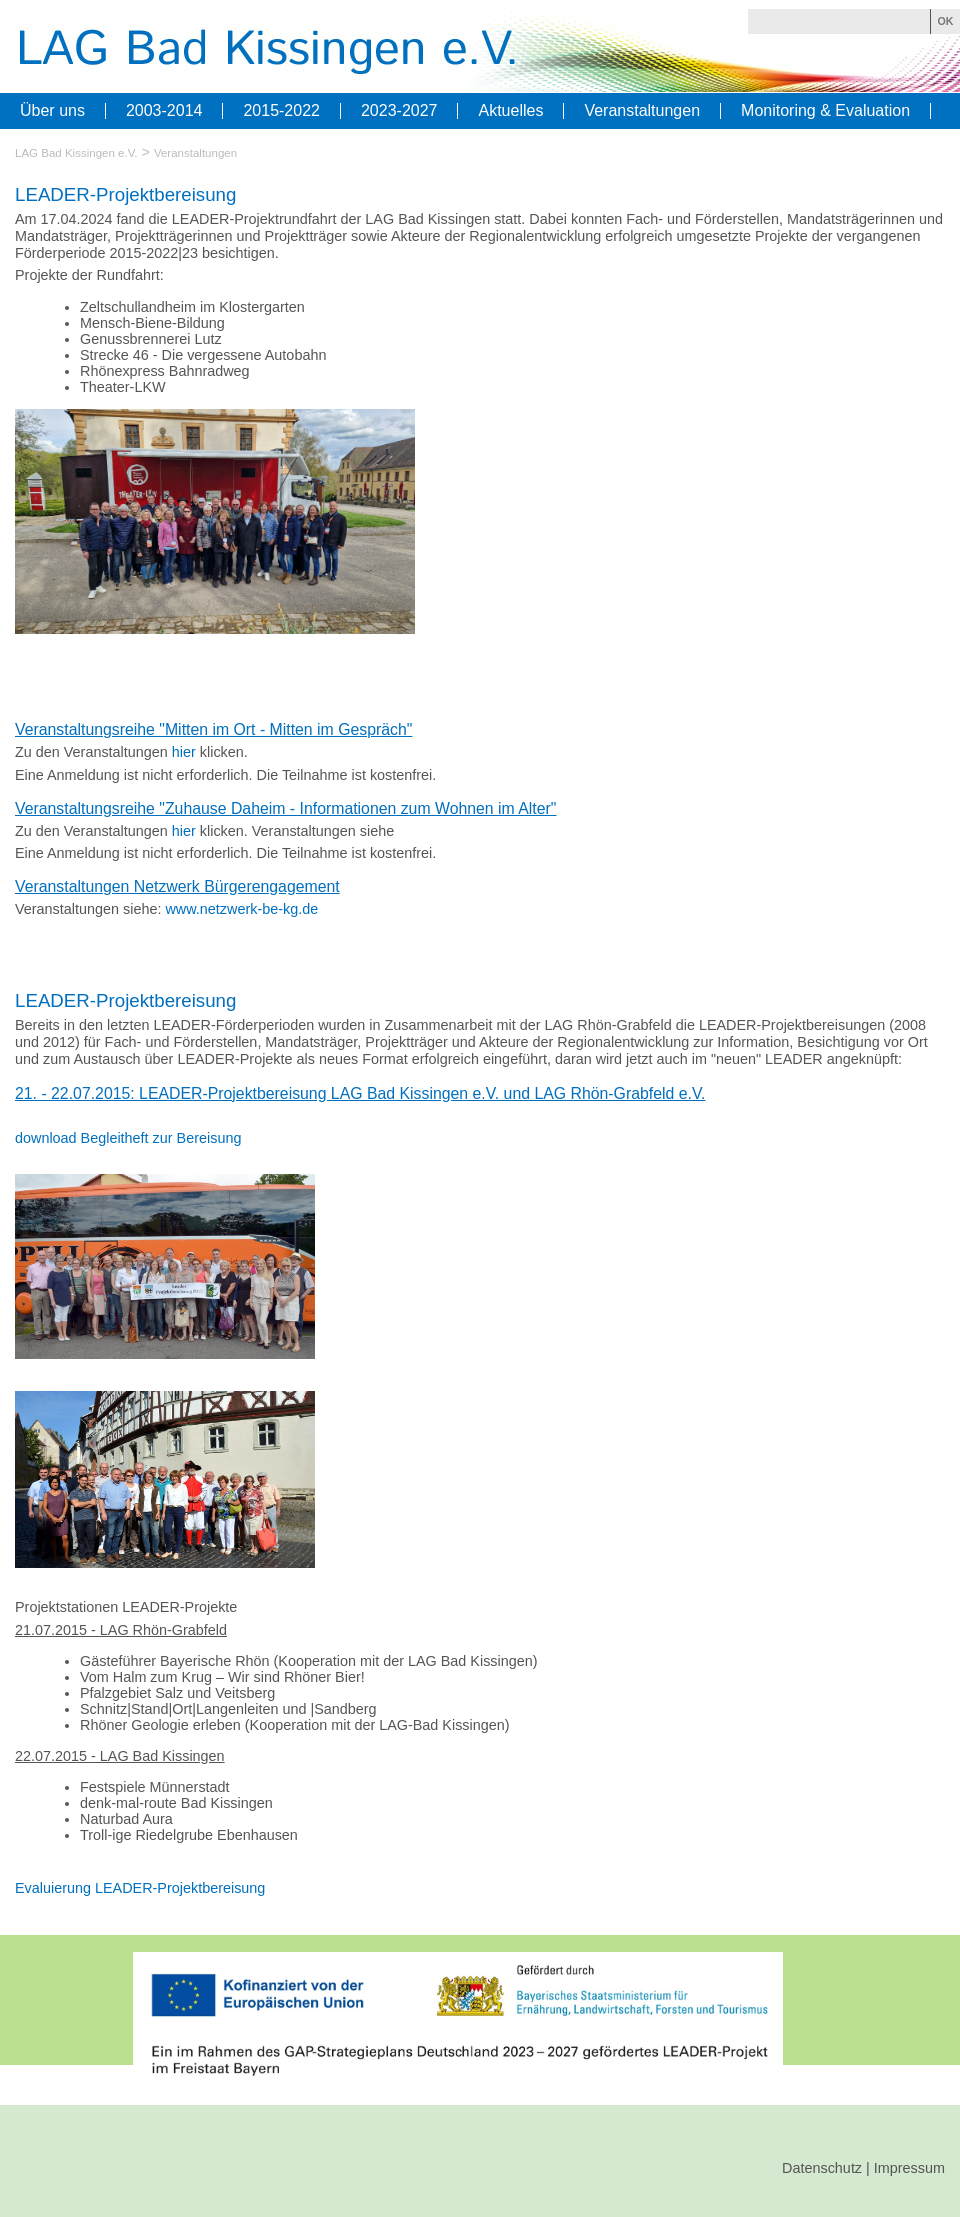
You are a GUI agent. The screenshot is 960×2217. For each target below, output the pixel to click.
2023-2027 (399, 111)
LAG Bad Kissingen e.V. (76, 153)
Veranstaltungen (642, 111)
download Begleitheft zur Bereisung (128, 1138)
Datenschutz (822, 2168)
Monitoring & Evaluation (825, 111)
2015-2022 (281, 111)
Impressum (909, 2168)
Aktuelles (510, 111)
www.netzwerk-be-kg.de (241, 909)
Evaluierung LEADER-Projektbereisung (140, 1888)
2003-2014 (164, 111)
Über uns (52, 111)
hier (184, 752)
